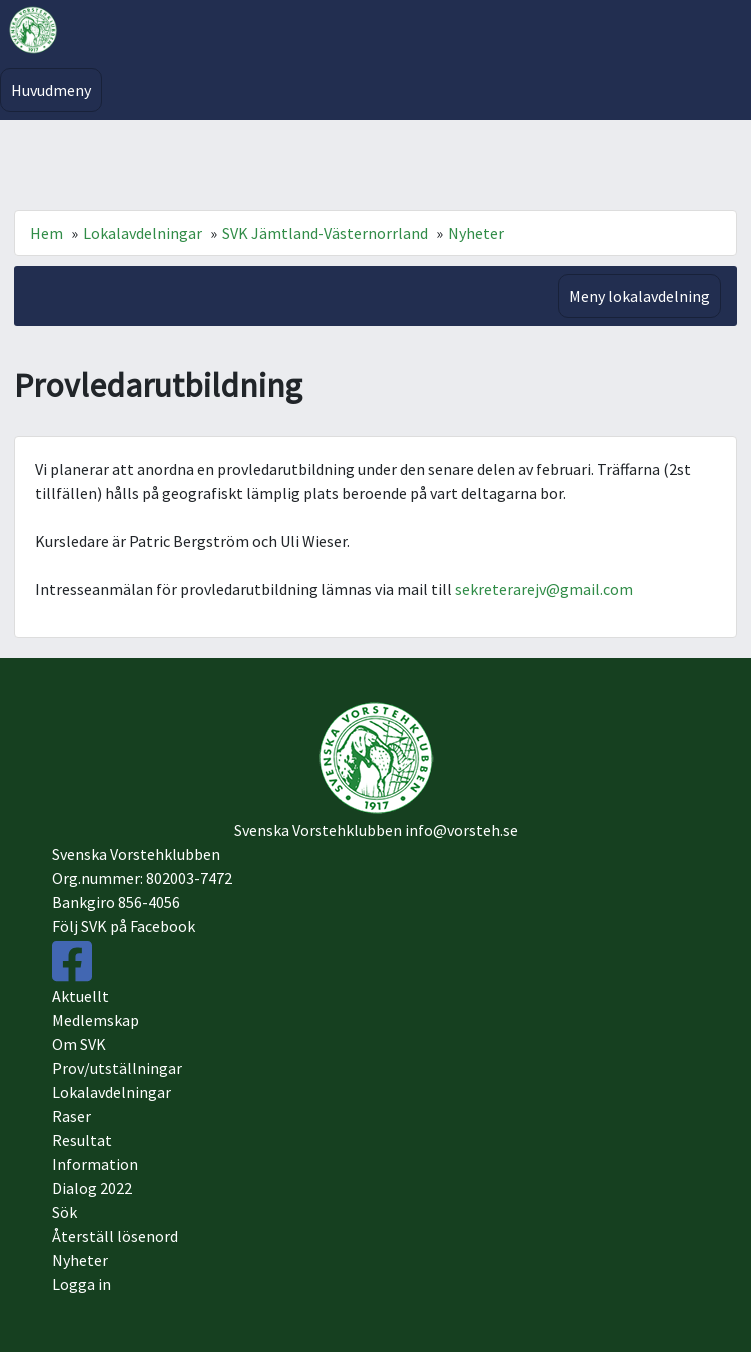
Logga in (81, 1284)
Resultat (82, 1140)
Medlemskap (95, 1020)
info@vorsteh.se (461, 830)
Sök (64, 1212)
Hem (46, 233)
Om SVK (79, 1044)
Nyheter (476, 233)
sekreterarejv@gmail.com (544, 589)
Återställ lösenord (115, 1236)
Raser (71, 1116)
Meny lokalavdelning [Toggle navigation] (639, 296)
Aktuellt (80, 996)
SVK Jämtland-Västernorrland (325, 233)
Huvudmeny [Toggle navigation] (51, 90)
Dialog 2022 (92, 1188)
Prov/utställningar (117, 1068)
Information (95, 1164)
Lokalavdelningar (142, 233)
